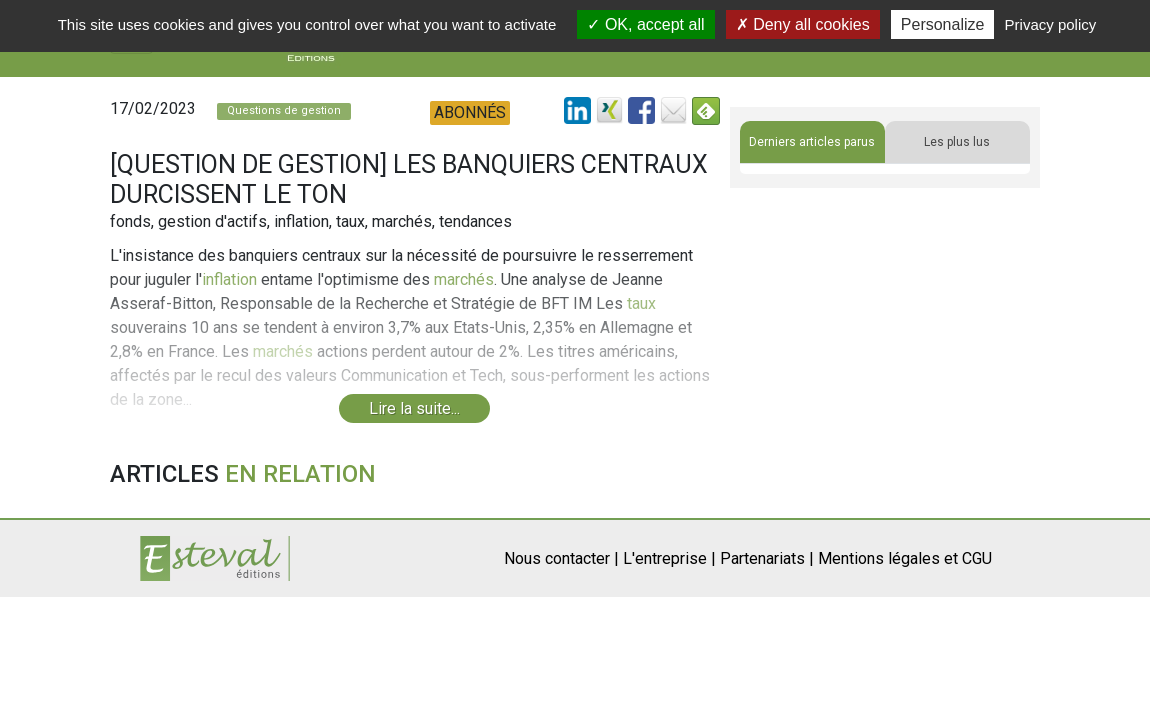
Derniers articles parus (812, 142)
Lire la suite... (414, 408)
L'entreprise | (669, 558)
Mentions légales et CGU (905, 558)
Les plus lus (957, 142)
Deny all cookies (803, 24)
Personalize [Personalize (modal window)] (943, 24)
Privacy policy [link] (1051, 24)
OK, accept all (645, 24)
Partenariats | (767, 558)
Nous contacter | (561, 558)
